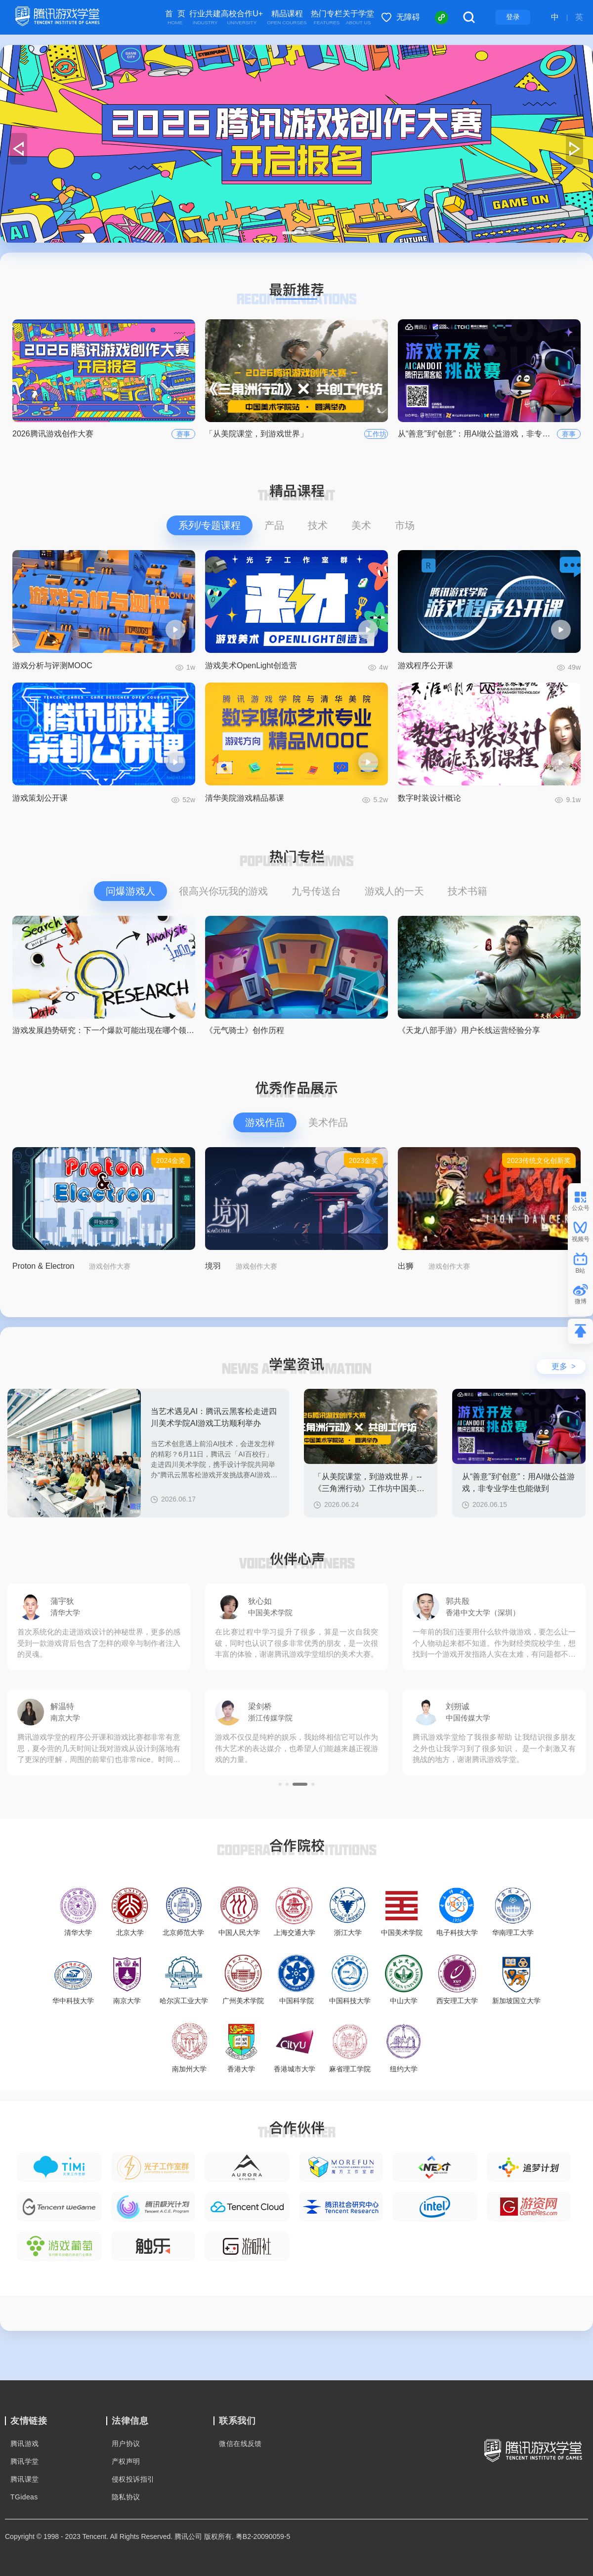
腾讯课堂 (24, 2479)
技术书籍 (467, 891)
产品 (274, 525)
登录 (513, 17)
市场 (405, 525)
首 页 (175, 17)
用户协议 (126, 2443)
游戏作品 (265, 1122)
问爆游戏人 (130, 891)
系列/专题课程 (209, 525)
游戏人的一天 (394, 891)
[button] (283, 232)
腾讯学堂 (24, 2461)
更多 (563, 1366)
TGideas (24, 2497)
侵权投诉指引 (133, 2479)
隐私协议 (126, 2497)
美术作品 (328, 1122)
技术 (318, 525)
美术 (361, 525)
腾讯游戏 (24, 2443)
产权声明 (126, 2461)
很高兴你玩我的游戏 (223, 891)
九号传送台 (316, 891)
